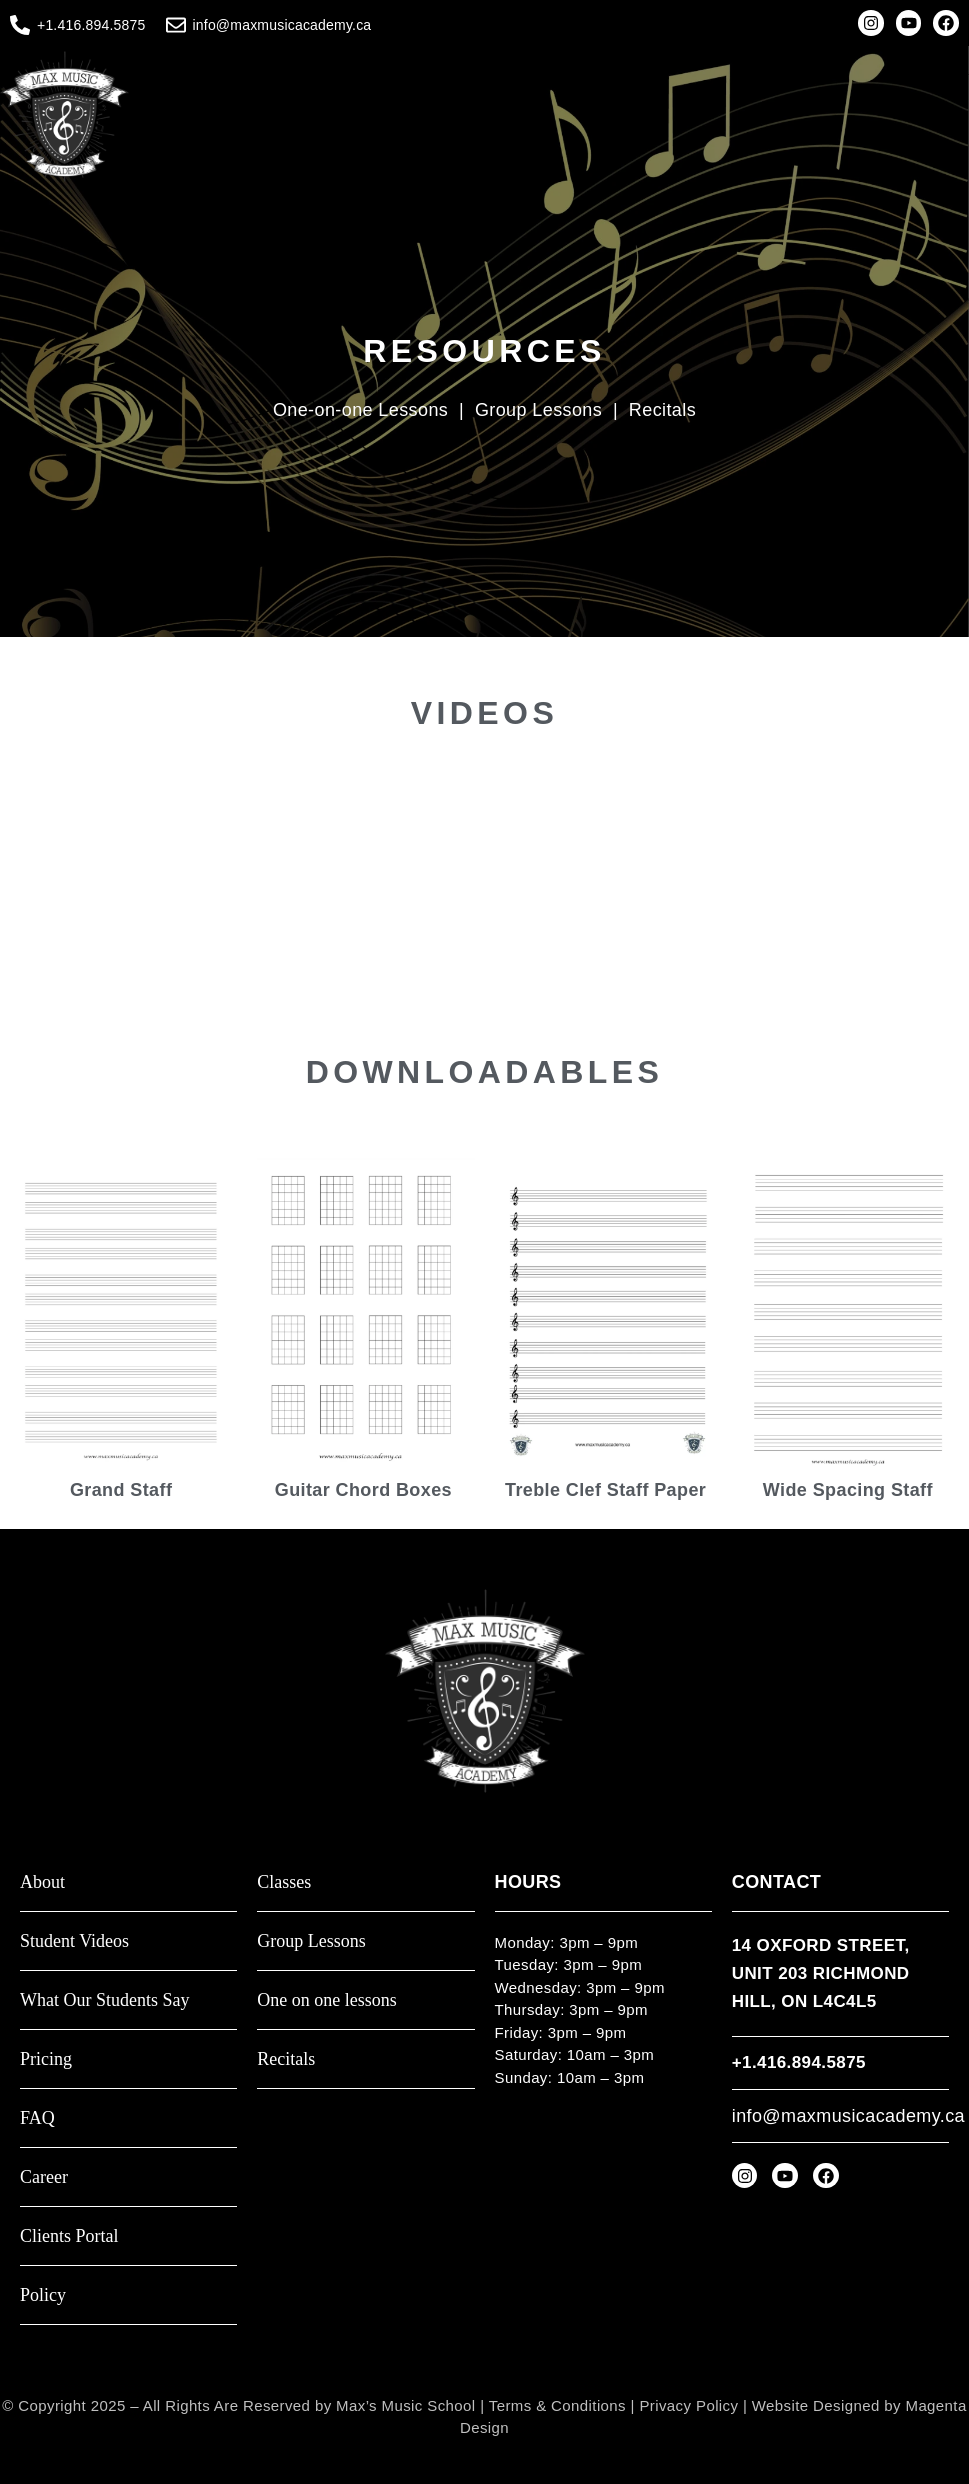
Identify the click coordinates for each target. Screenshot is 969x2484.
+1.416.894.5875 (91, 25)
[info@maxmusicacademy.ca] (176, 25)
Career (44, 2177)
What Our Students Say (104, 2000)
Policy (43, 2295)
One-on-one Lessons (360, 410)
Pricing (46, 2059)
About (42, 1882)
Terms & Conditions (557, 2405)
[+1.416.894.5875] (20, 25)
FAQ (37, 2118)
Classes (284, 1882)
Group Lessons (541, 410)
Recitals (662, 410)
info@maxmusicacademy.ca (282, 25)
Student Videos (74, 1941)
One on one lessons (326, 2000)
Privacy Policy (688, 2405)
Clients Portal (69, 2236)
